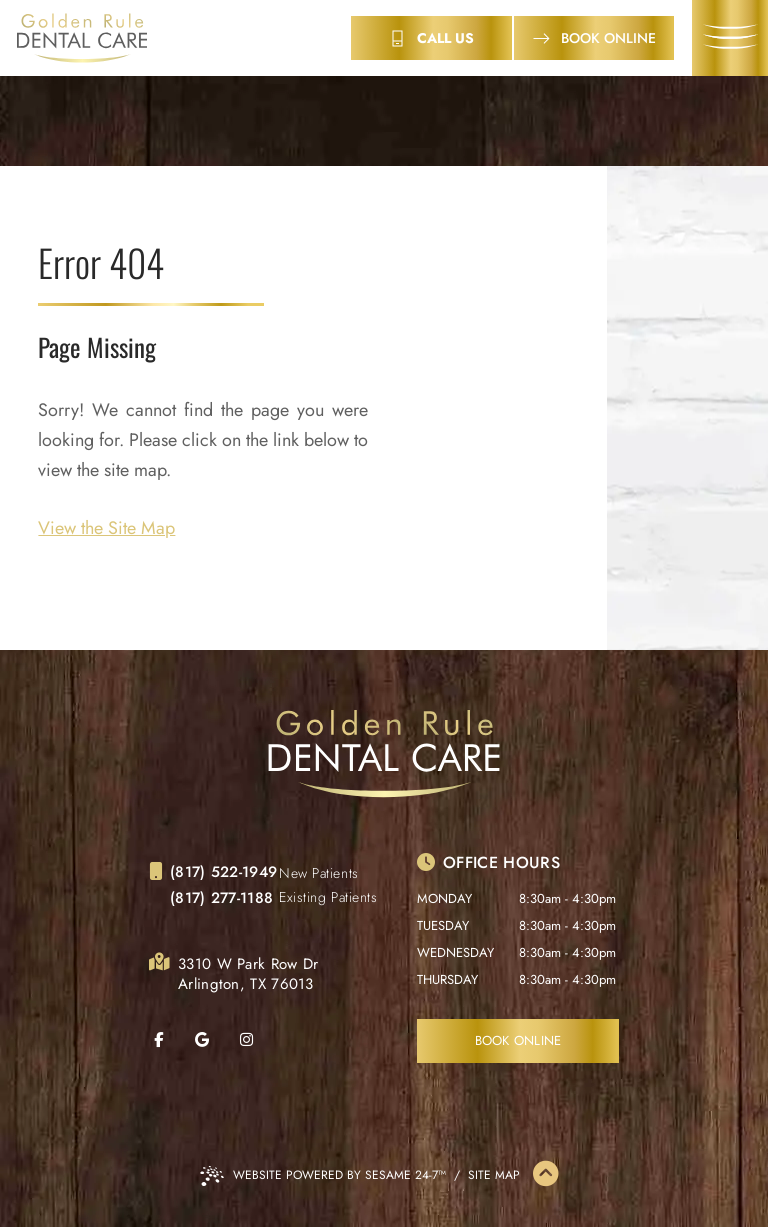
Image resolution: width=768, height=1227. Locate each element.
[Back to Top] (546, 1175)
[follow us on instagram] (259, 1040)
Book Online (518, 1040)
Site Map (494, 1175)
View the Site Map (106, 528)
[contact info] (431, 38)
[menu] (730, 38)
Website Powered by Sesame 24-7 (323, 1176)
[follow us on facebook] (171, 1040)
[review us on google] (215, 1040)
